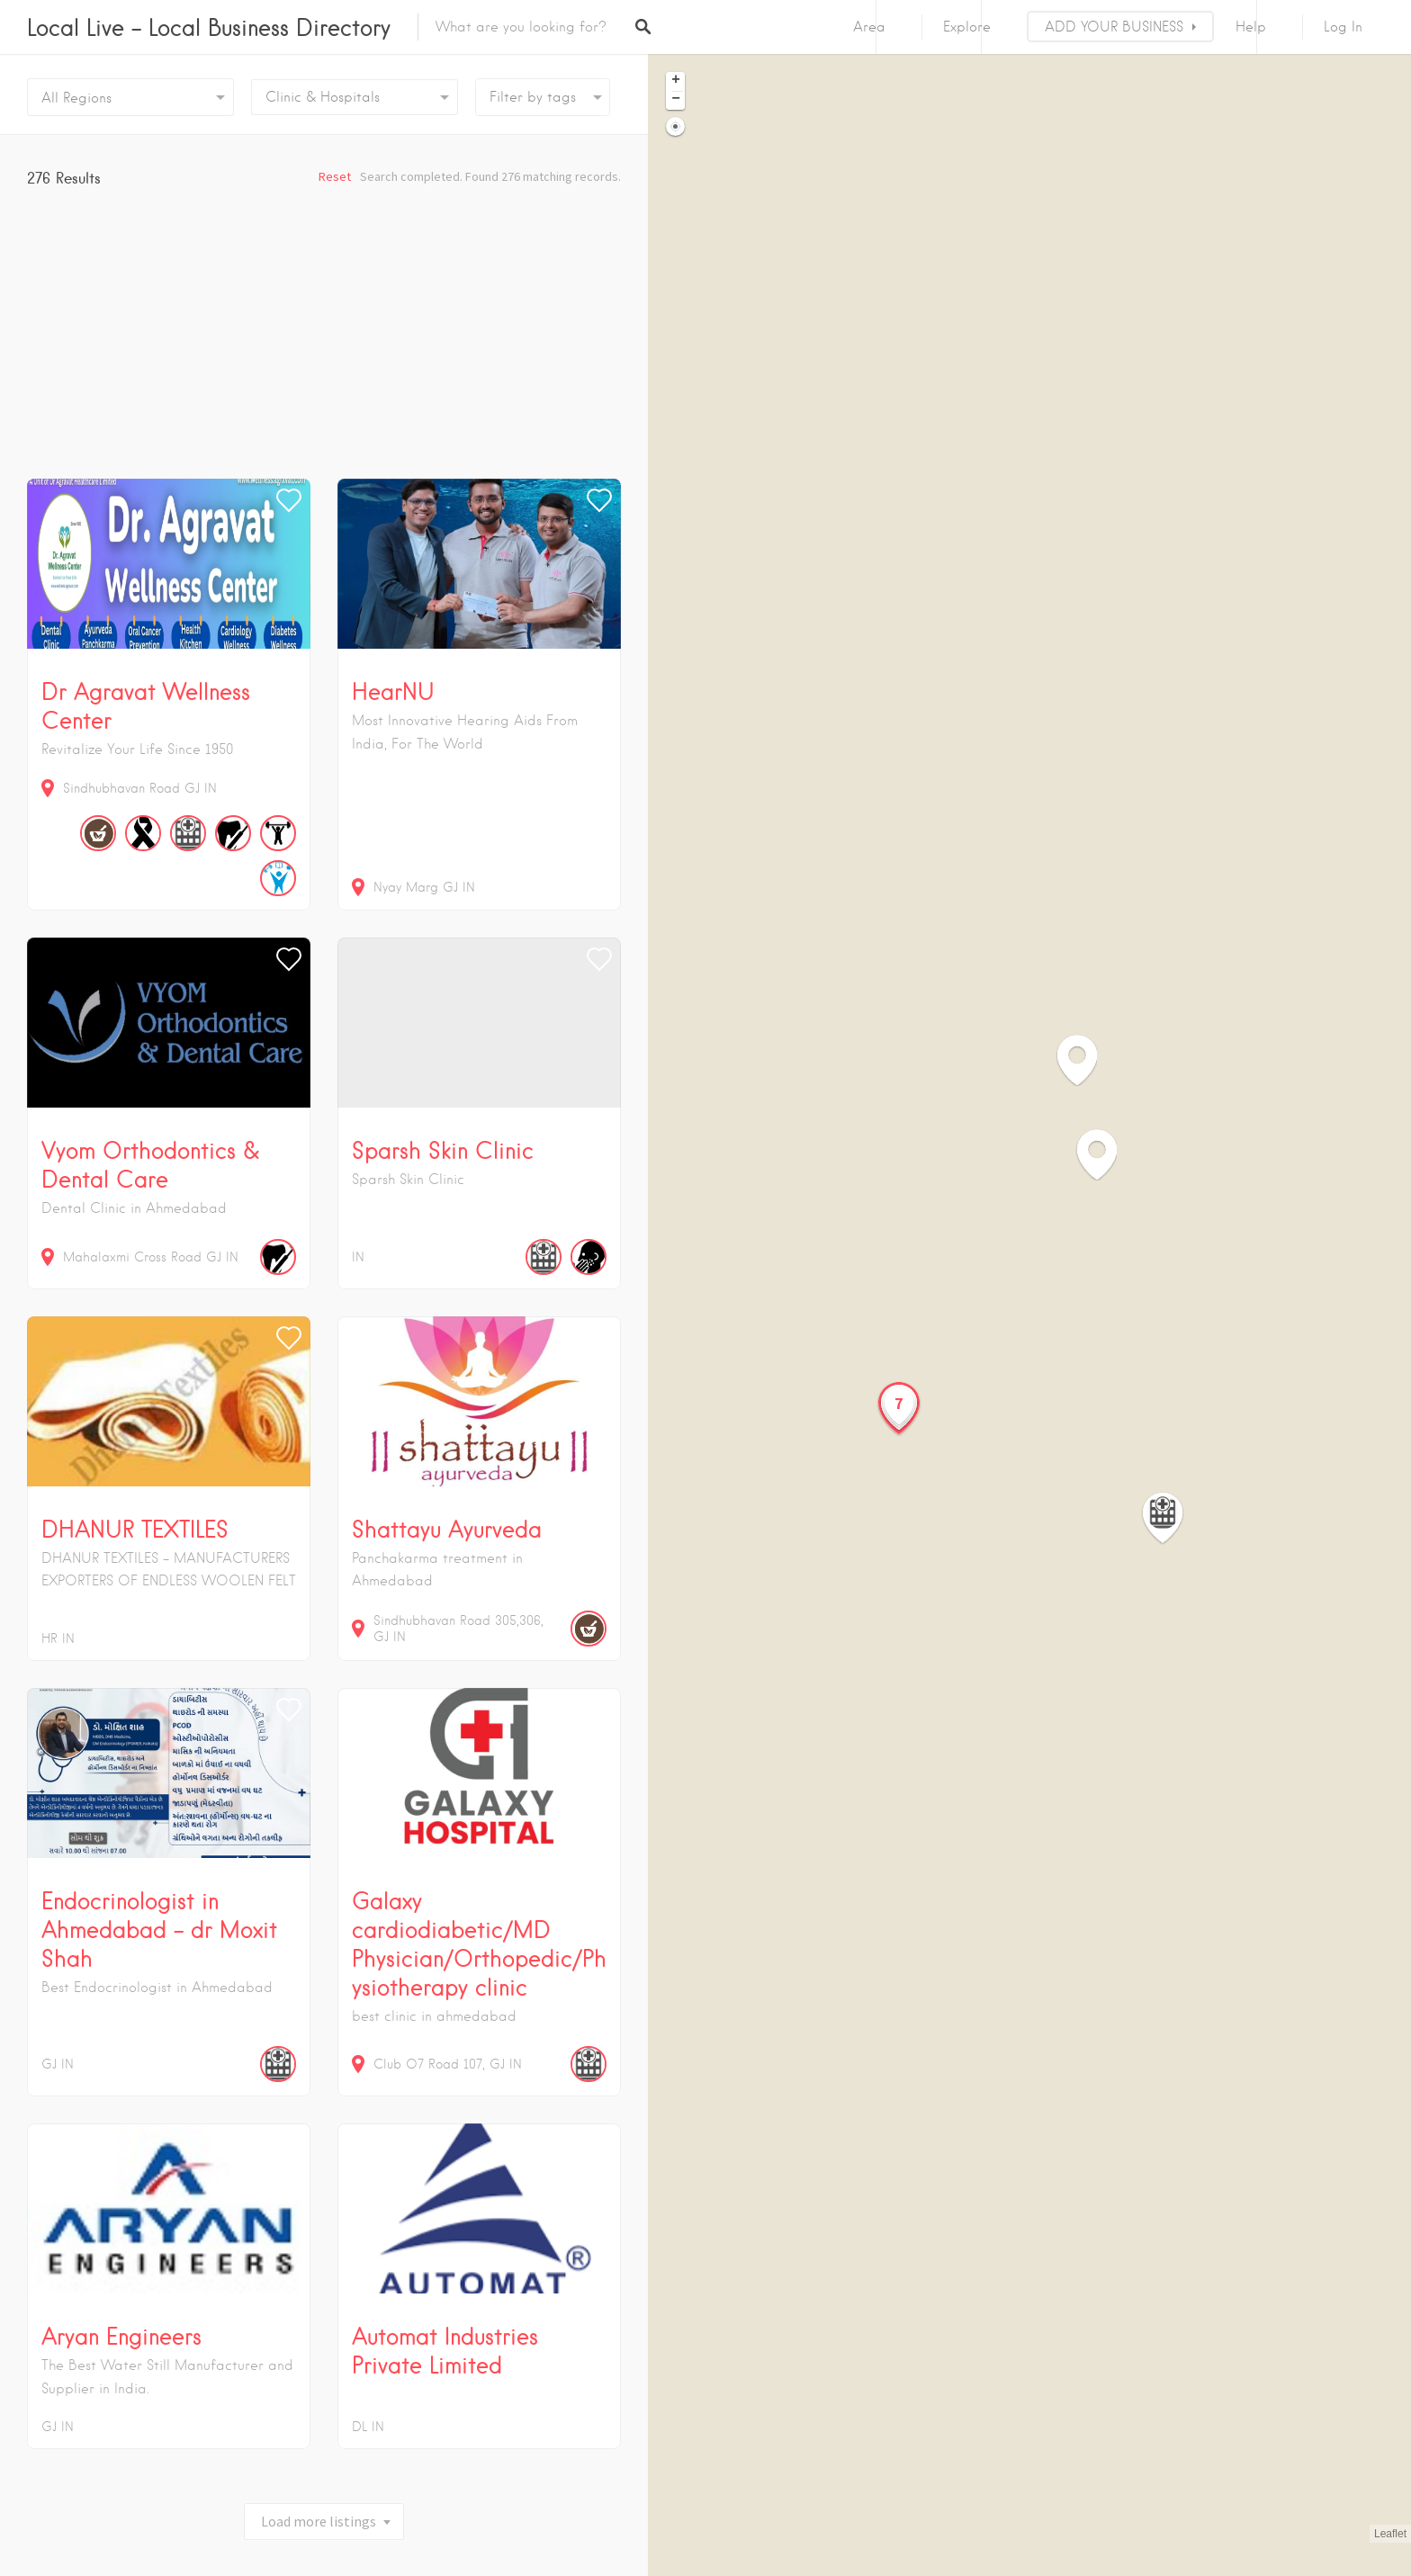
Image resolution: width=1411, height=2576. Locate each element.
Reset (335, 176)
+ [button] (675, 81)
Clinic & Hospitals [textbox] (322, 97)
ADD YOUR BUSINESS (1114, 27)
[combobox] (354, 97)
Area (869, 27)
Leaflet (1390, 2533)
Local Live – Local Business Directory (209, 26)
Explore (967, 27)
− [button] (675, 100)
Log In (1343, 27)
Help (1251, 27)
